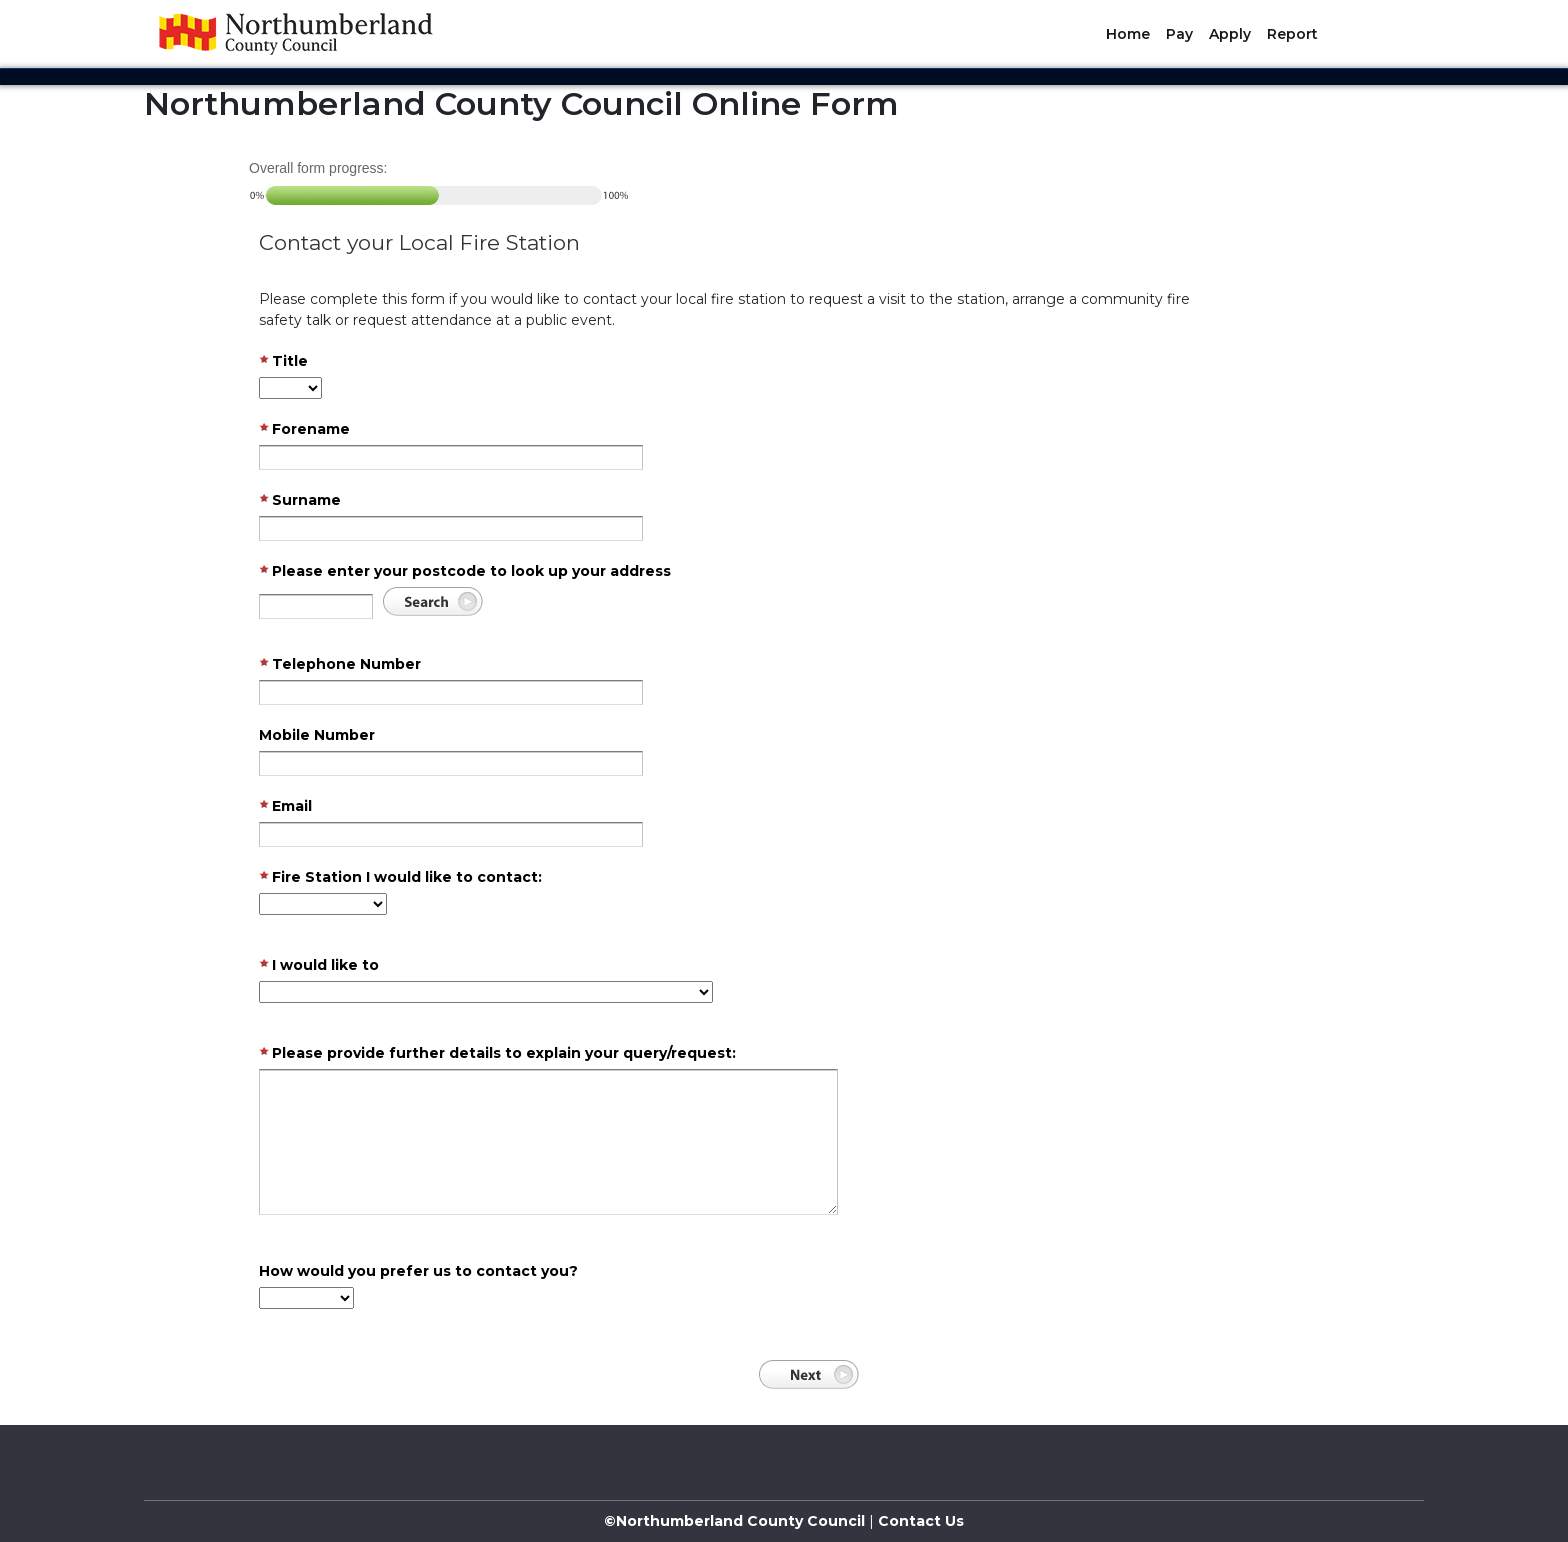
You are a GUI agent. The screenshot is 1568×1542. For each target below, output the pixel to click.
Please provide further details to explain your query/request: (497, 1054)
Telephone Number (340, 665)
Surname (300, 501)
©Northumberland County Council (734, 1521)
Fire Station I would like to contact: (400, 878)
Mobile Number (317, 735)
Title (283, 362)
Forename (304, 430)
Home (1128, 34)
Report (1292, 34)
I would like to (319, 966)
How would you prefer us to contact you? (418, 1271)
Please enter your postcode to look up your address (465, 572)
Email (285, 807)
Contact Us (919, 1521)
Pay (1179, 34)
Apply (1230, 34)
